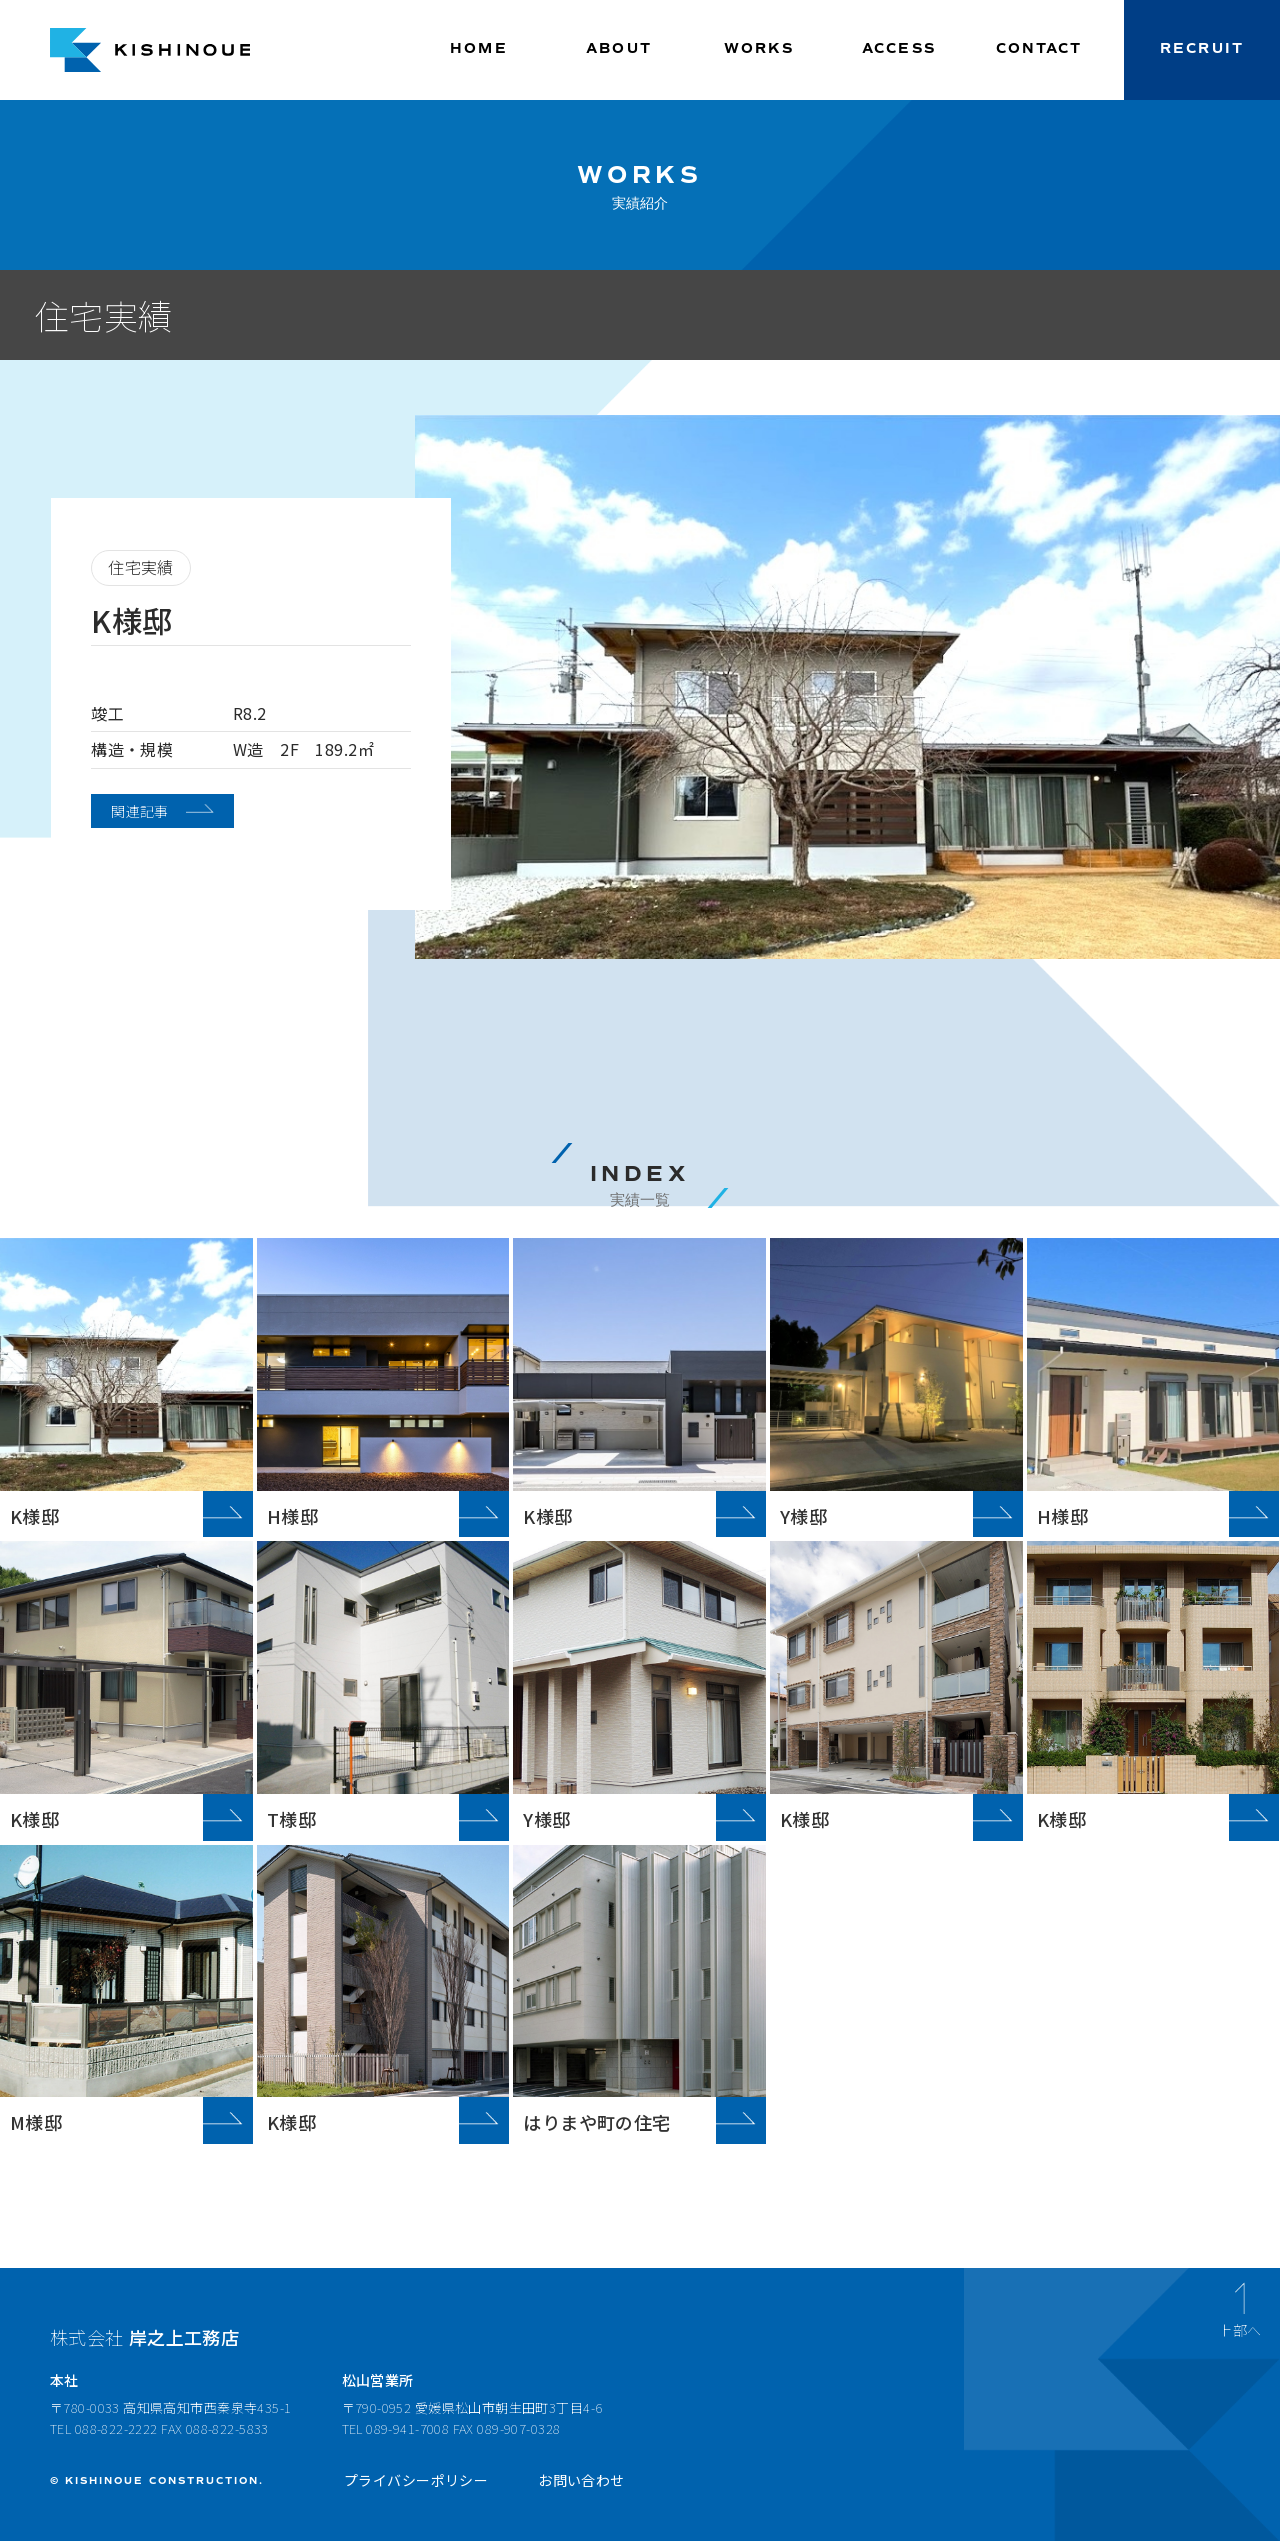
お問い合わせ (581, 2480)
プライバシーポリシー (416, 2480)
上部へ (1239, 2328)
